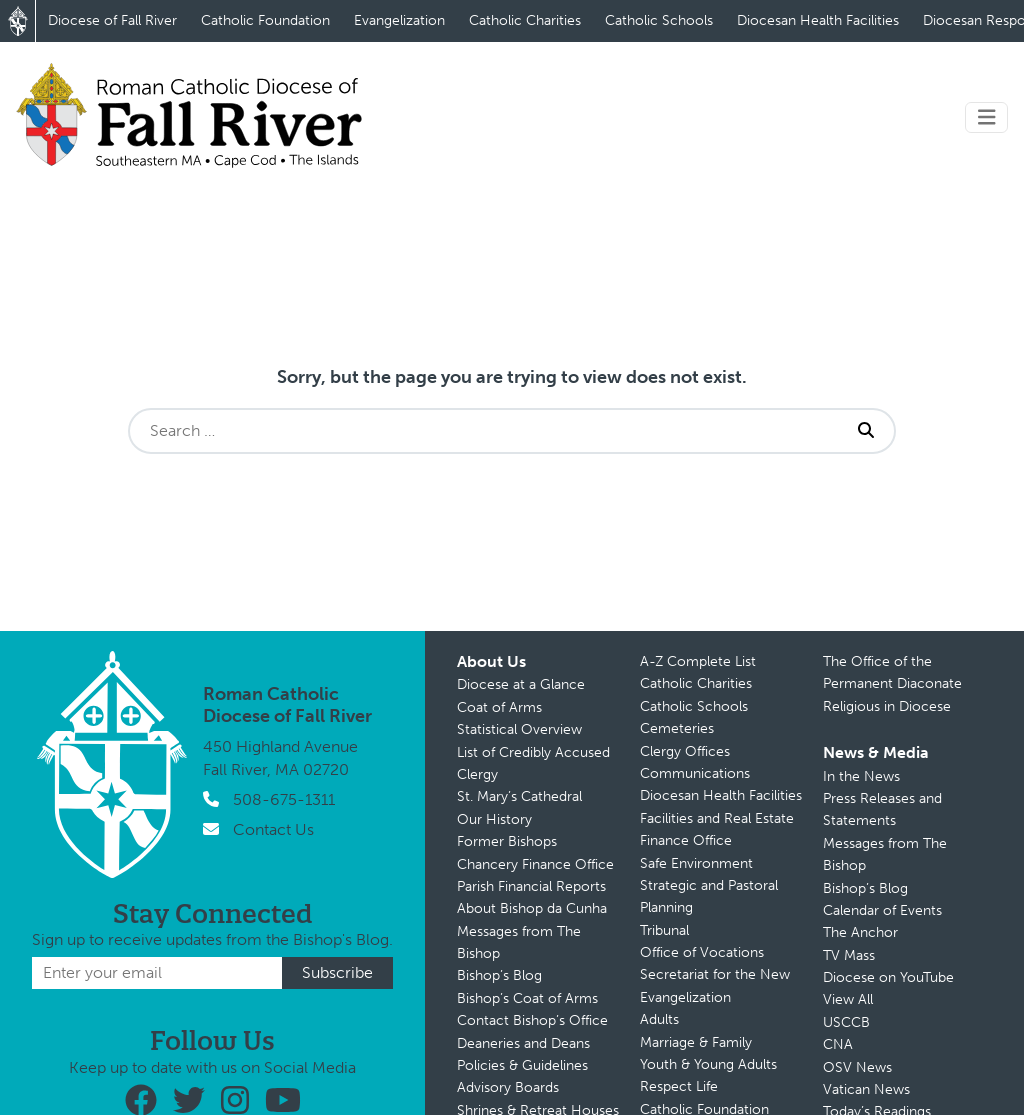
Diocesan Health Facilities (818, 20)
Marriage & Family (696, 1042)
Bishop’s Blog (499, 975)
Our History (494, 819)
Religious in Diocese (887, 706)
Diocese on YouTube (888, 977)
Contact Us (273, 829)
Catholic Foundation (265, 20)
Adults (659, 1019)
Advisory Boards (508, 1087)
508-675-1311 (284, 799)
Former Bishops (507, 841)
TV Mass (849, 955)
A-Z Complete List (698, 661)
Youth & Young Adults (708, 1064)
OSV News (857, 1067)
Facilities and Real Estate (717, 818)
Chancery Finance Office (535, 864)
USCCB (846, 1022)
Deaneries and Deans (523, 1043)
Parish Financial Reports (531, 886)
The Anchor (860, 932)
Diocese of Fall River (112, 20)
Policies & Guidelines (522, 1065)
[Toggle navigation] (987, 117)
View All (848, 999)
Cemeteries (677, 728)
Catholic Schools (659, 20)
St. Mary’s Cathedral (519, 796)
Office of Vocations (702, 952)
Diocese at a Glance (521, 684)
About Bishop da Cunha (532, 908)
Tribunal (664, 930)
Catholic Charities (525, 20)
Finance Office (686, 840)
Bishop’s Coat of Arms (527, 998)
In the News (861, 776)
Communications (695, 773)
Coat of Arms (499, 707)
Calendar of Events (882, 910)
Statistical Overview (519, 729)
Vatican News (866, 1089)
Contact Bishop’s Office (532, 1020)
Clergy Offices (685, 751)
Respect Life (679, 1086)
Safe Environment (696, 863)
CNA (838, 1044)
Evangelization (399, 20)
